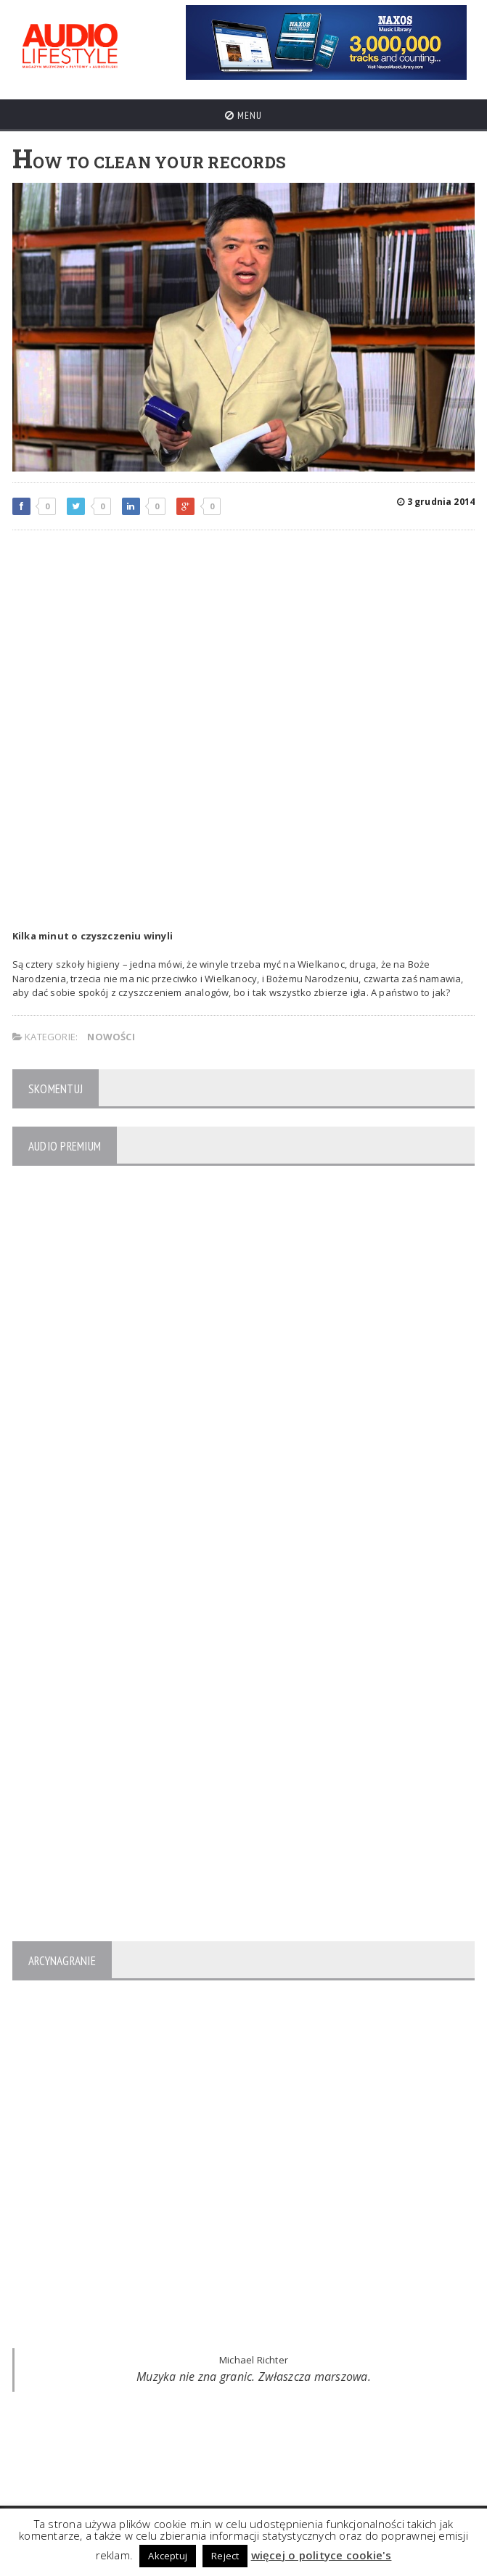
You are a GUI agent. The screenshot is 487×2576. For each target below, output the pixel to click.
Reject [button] (225, 2555)
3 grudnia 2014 (436, 501)
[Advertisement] (243, 646)
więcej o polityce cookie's (321, 2555)
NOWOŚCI (110, 1036)
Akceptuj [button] (167, 2555)
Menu (243, 115)
